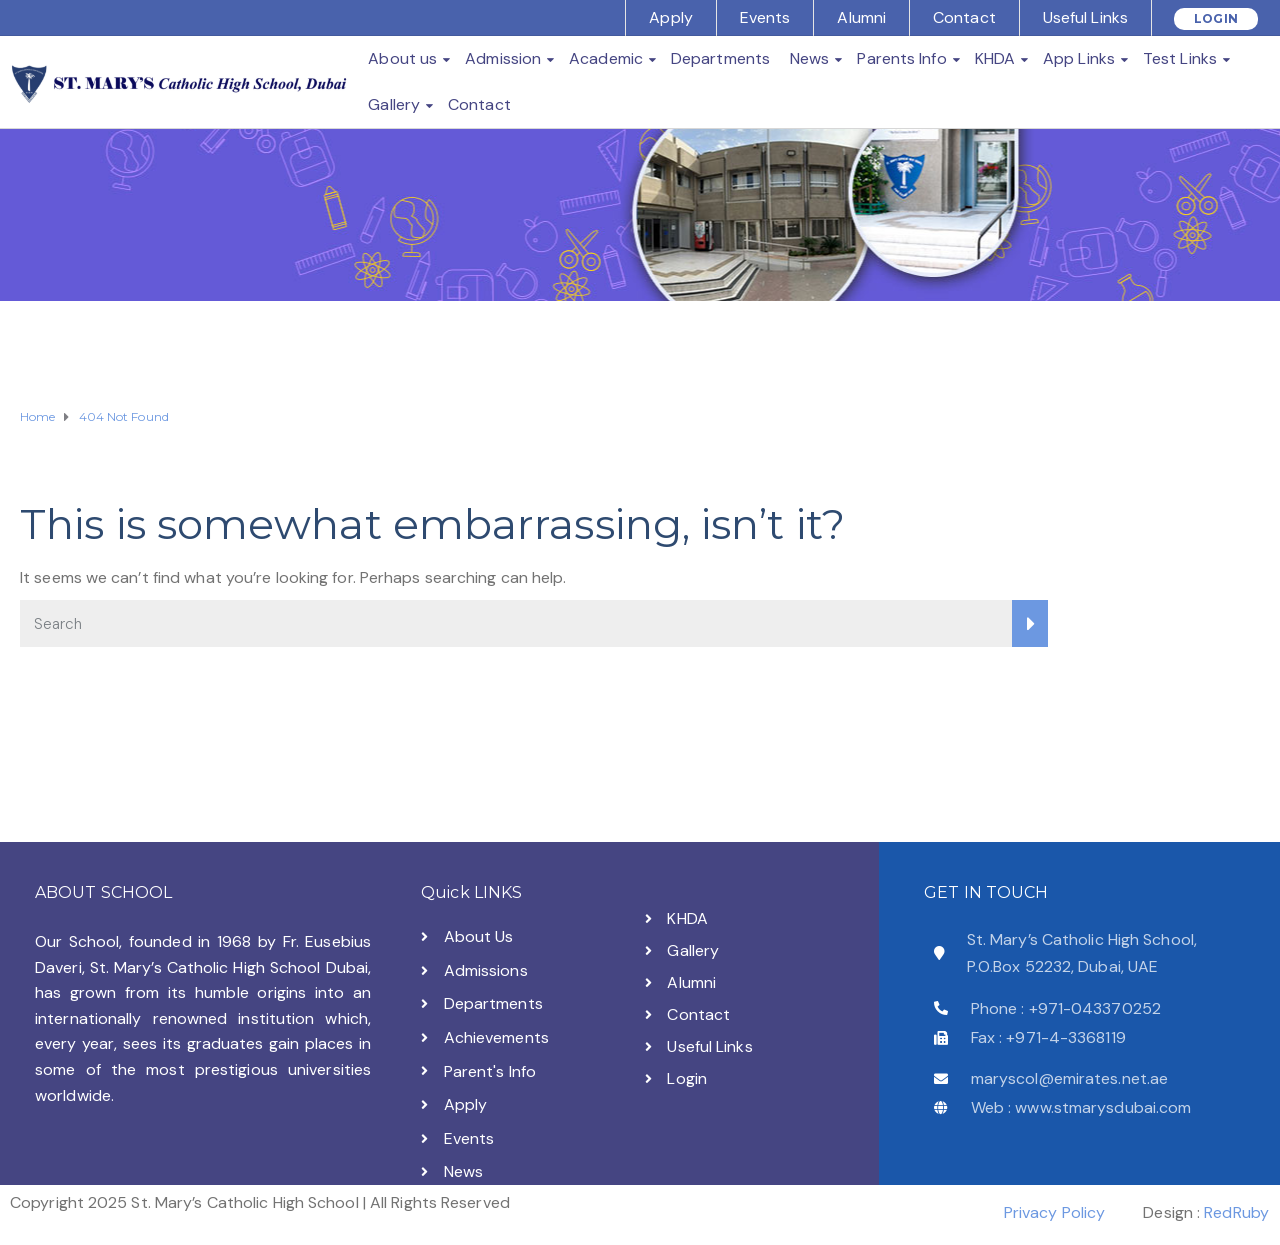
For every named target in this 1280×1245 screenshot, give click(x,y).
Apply (671, 17)
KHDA (995, 58)
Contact (964, 17)
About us (402, 58)
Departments (720, 58)
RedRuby (1236, 1212)
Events (765, 17)
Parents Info (901, 58)
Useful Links (1085, 17)
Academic (606, 58)
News (809, 58)
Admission (503, 58)
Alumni (861, 17)
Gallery (394, 104)
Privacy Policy (1054, 1212)
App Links (1079, 58)
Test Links (1180, 58)
